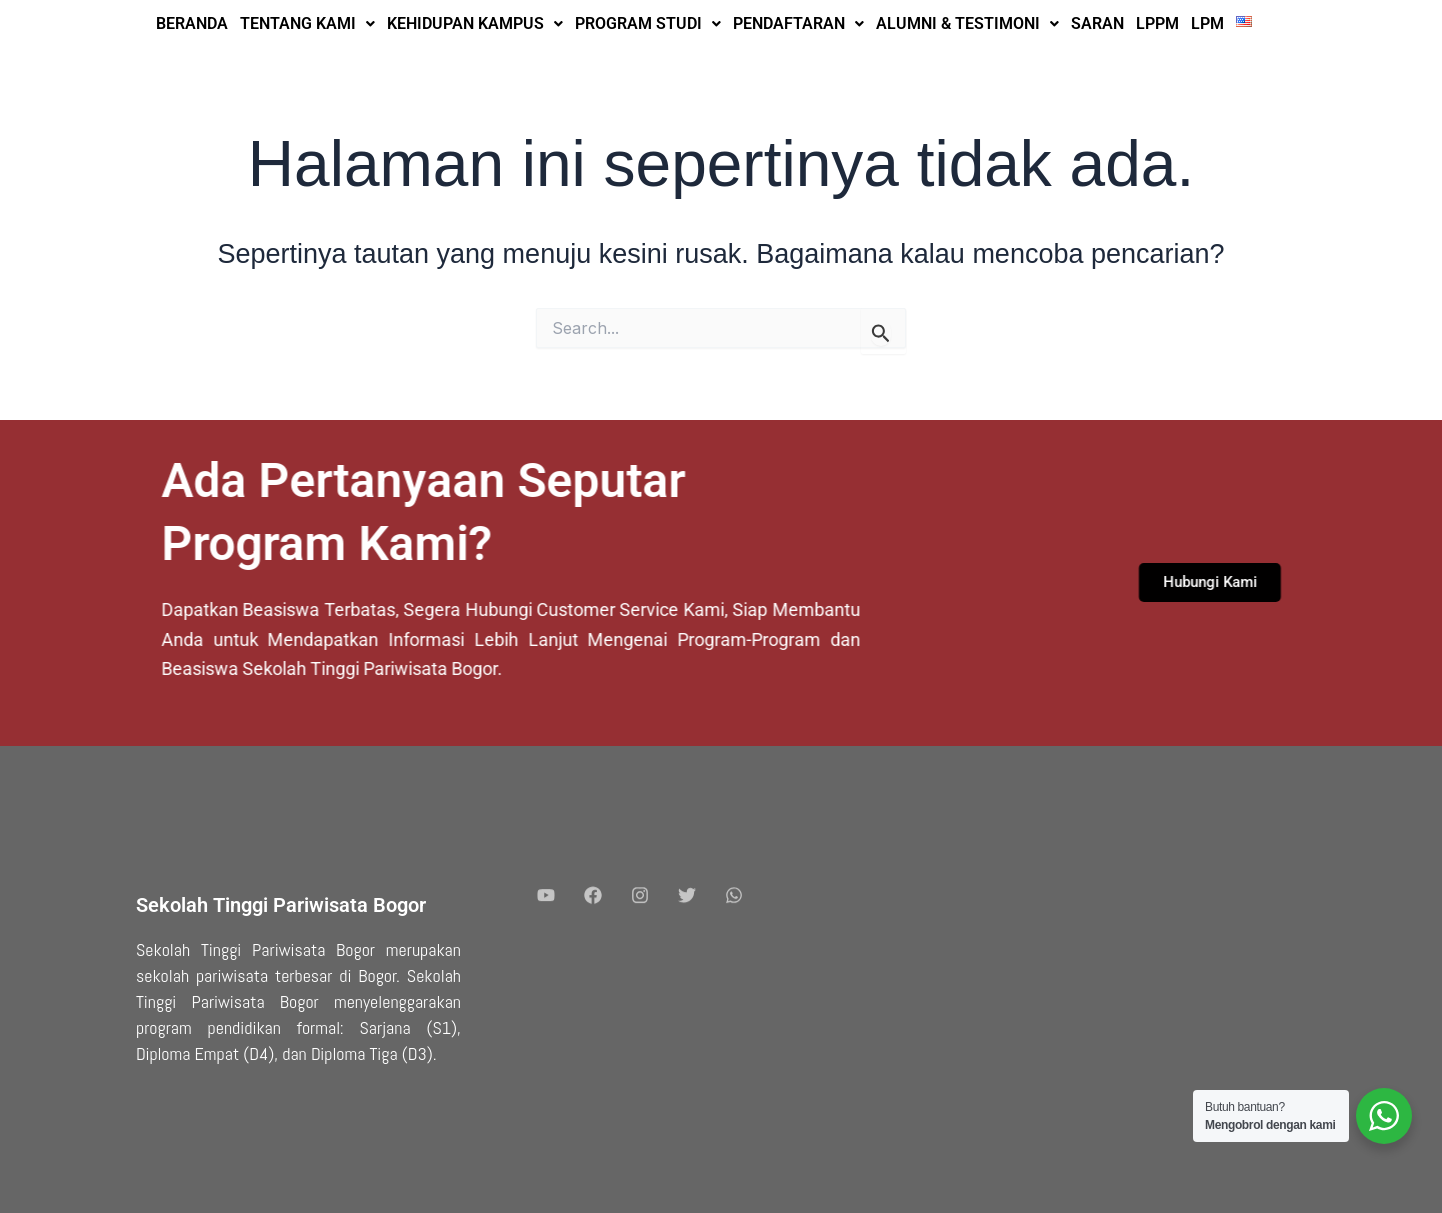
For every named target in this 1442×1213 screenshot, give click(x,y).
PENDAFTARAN (798, 23)
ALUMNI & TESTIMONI (967, 23)
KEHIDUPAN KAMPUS (475, 23)
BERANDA (192, 23)
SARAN (1097, 23)
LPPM (1157, 23)
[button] (307, 24)
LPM (1207, 23)
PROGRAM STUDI (648, 23)
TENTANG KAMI (307, 23)
